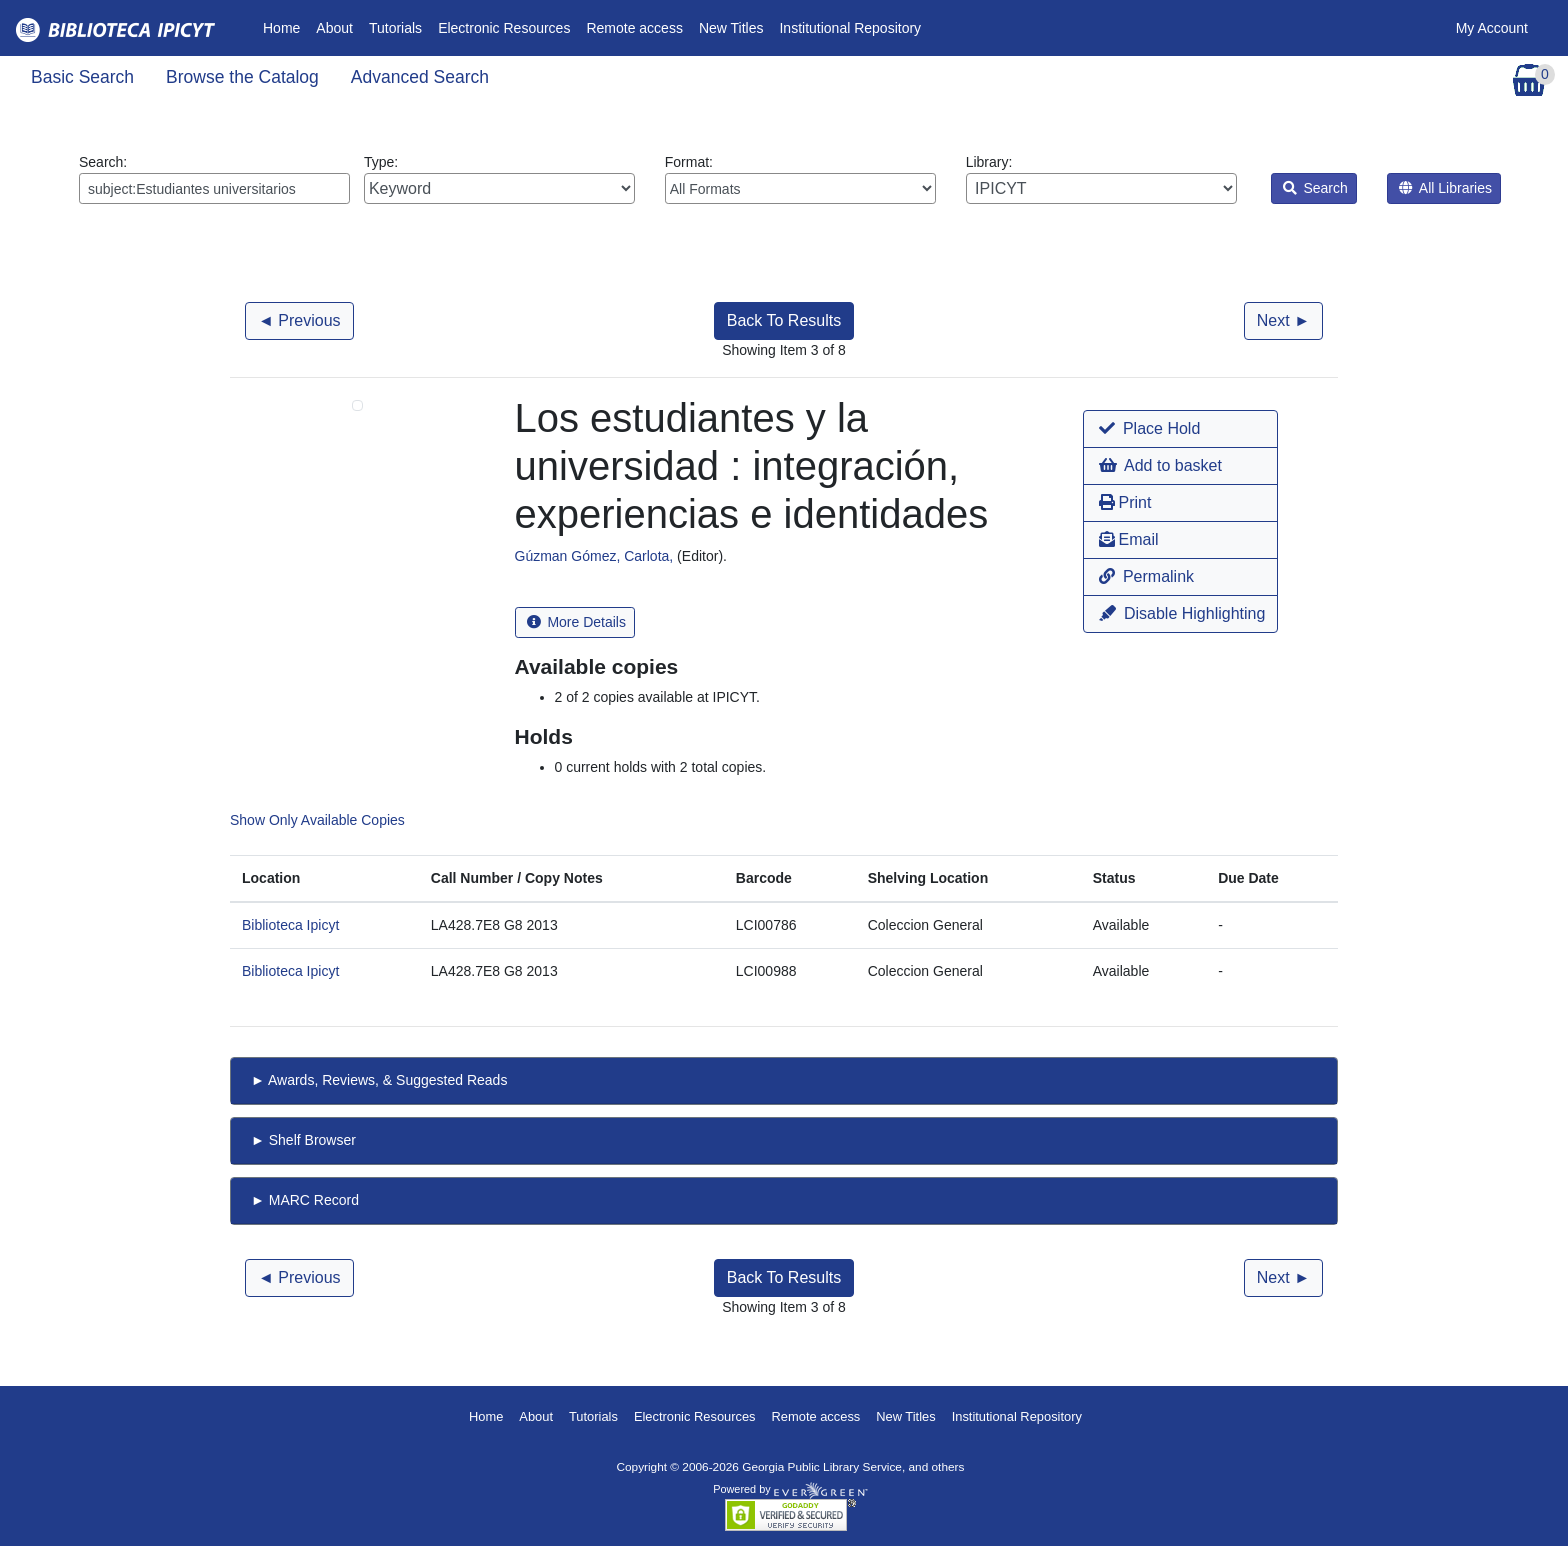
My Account (1492, 28)
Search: (214, 179)
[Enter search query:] (214, 188)
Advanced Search (420, 77)
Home (285, 26)
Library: (1101, 179)
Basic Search (82, 77)
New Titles (731, 28)
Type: (499, 179)
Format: (800, 179)
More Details (576, 622)
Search (1315, 188)
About (334, 28)
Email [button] (1128, 539)
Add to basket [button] (1160, 465)
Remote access (634, 28)
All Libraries (1445, 188)
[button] (1180, 429)
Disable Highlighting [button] (1182, 613)
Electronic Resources (504, 28)
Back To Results (784, 320)
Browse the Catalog (242, 77)
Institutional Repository (850, 28)
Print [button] (1125, 502)
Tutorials (395, 28)
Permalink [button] (1146, 576)
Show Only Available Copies (317, 820)
